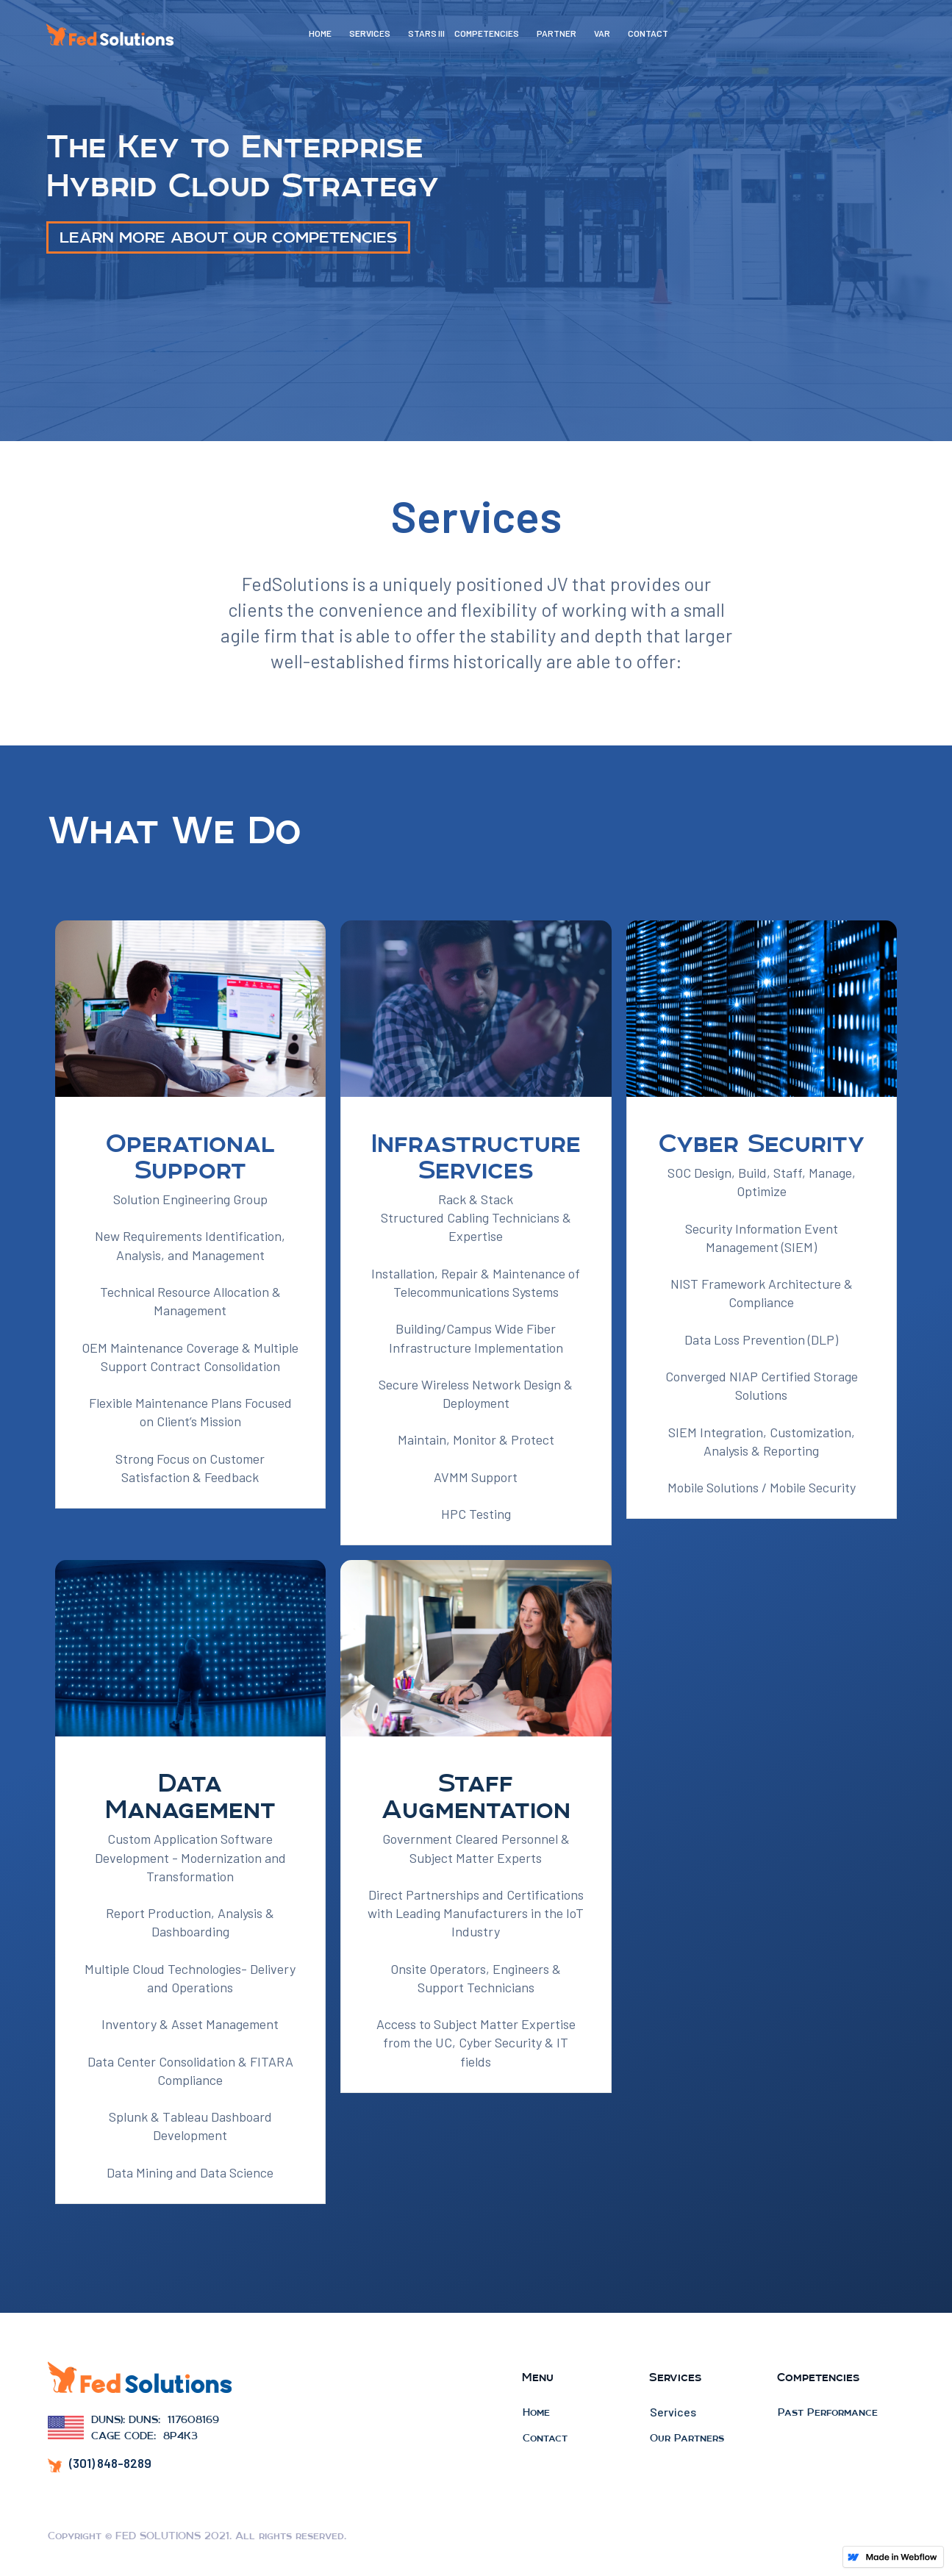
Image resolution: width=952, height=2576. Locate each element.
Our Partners (687, 2437)
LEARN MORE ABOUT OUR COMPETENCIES (228, 237)
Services (673, 2412)
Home (536, 2412)
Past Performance (828, 2412)
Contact (545, 2437)
